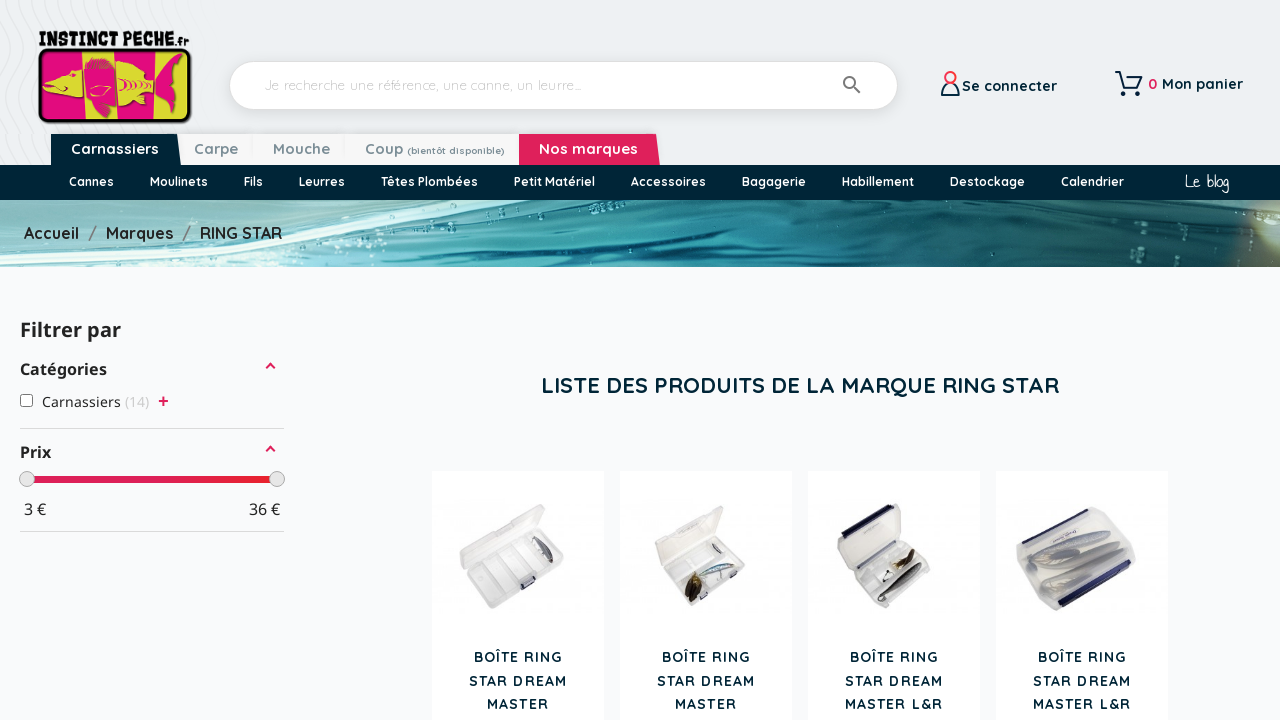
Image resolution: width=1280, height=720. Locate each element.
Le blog (1207, 182)
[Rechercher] (563, 85)
